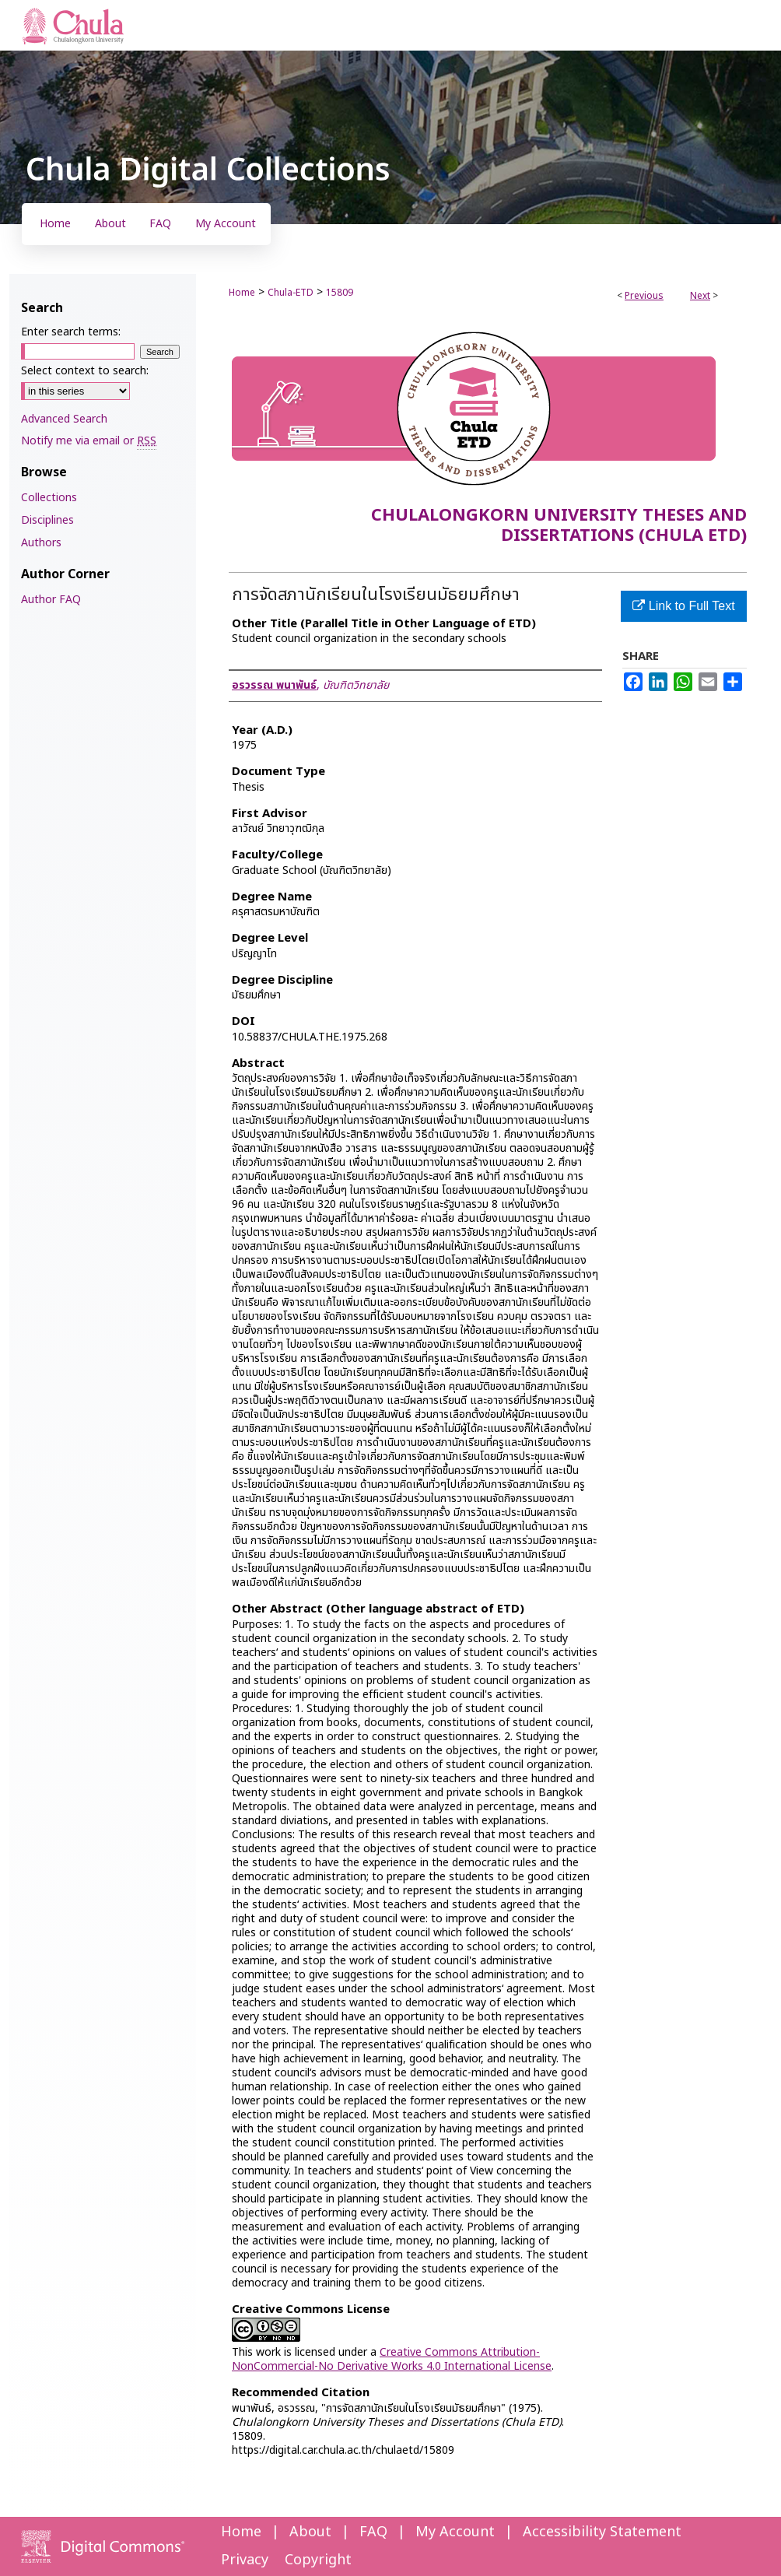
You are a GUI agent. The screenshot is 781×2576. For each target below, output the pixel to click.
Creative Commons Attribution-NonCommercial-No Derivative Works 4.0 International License (392, 2359)
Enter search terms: (71, 332)
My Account (455, 2532)
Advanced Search (64, 419)
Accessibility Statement (602, 2532)
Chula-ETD (290, 293)
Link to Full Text (683, 605)
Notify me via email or (88, 441)
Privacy (244, 2560)
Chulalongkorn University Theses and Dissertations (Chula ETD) (559, 526)
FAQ (373, 2532)
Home (242, 293)
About (310, 2532)
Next (700, 296)
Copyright (318, 2560)
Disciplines (47, 520)
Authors (41, 543)
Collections (49, 498)
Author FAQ (51, 599)
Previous (644, 296)
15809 (339, 293)
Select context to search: (85, 371)
